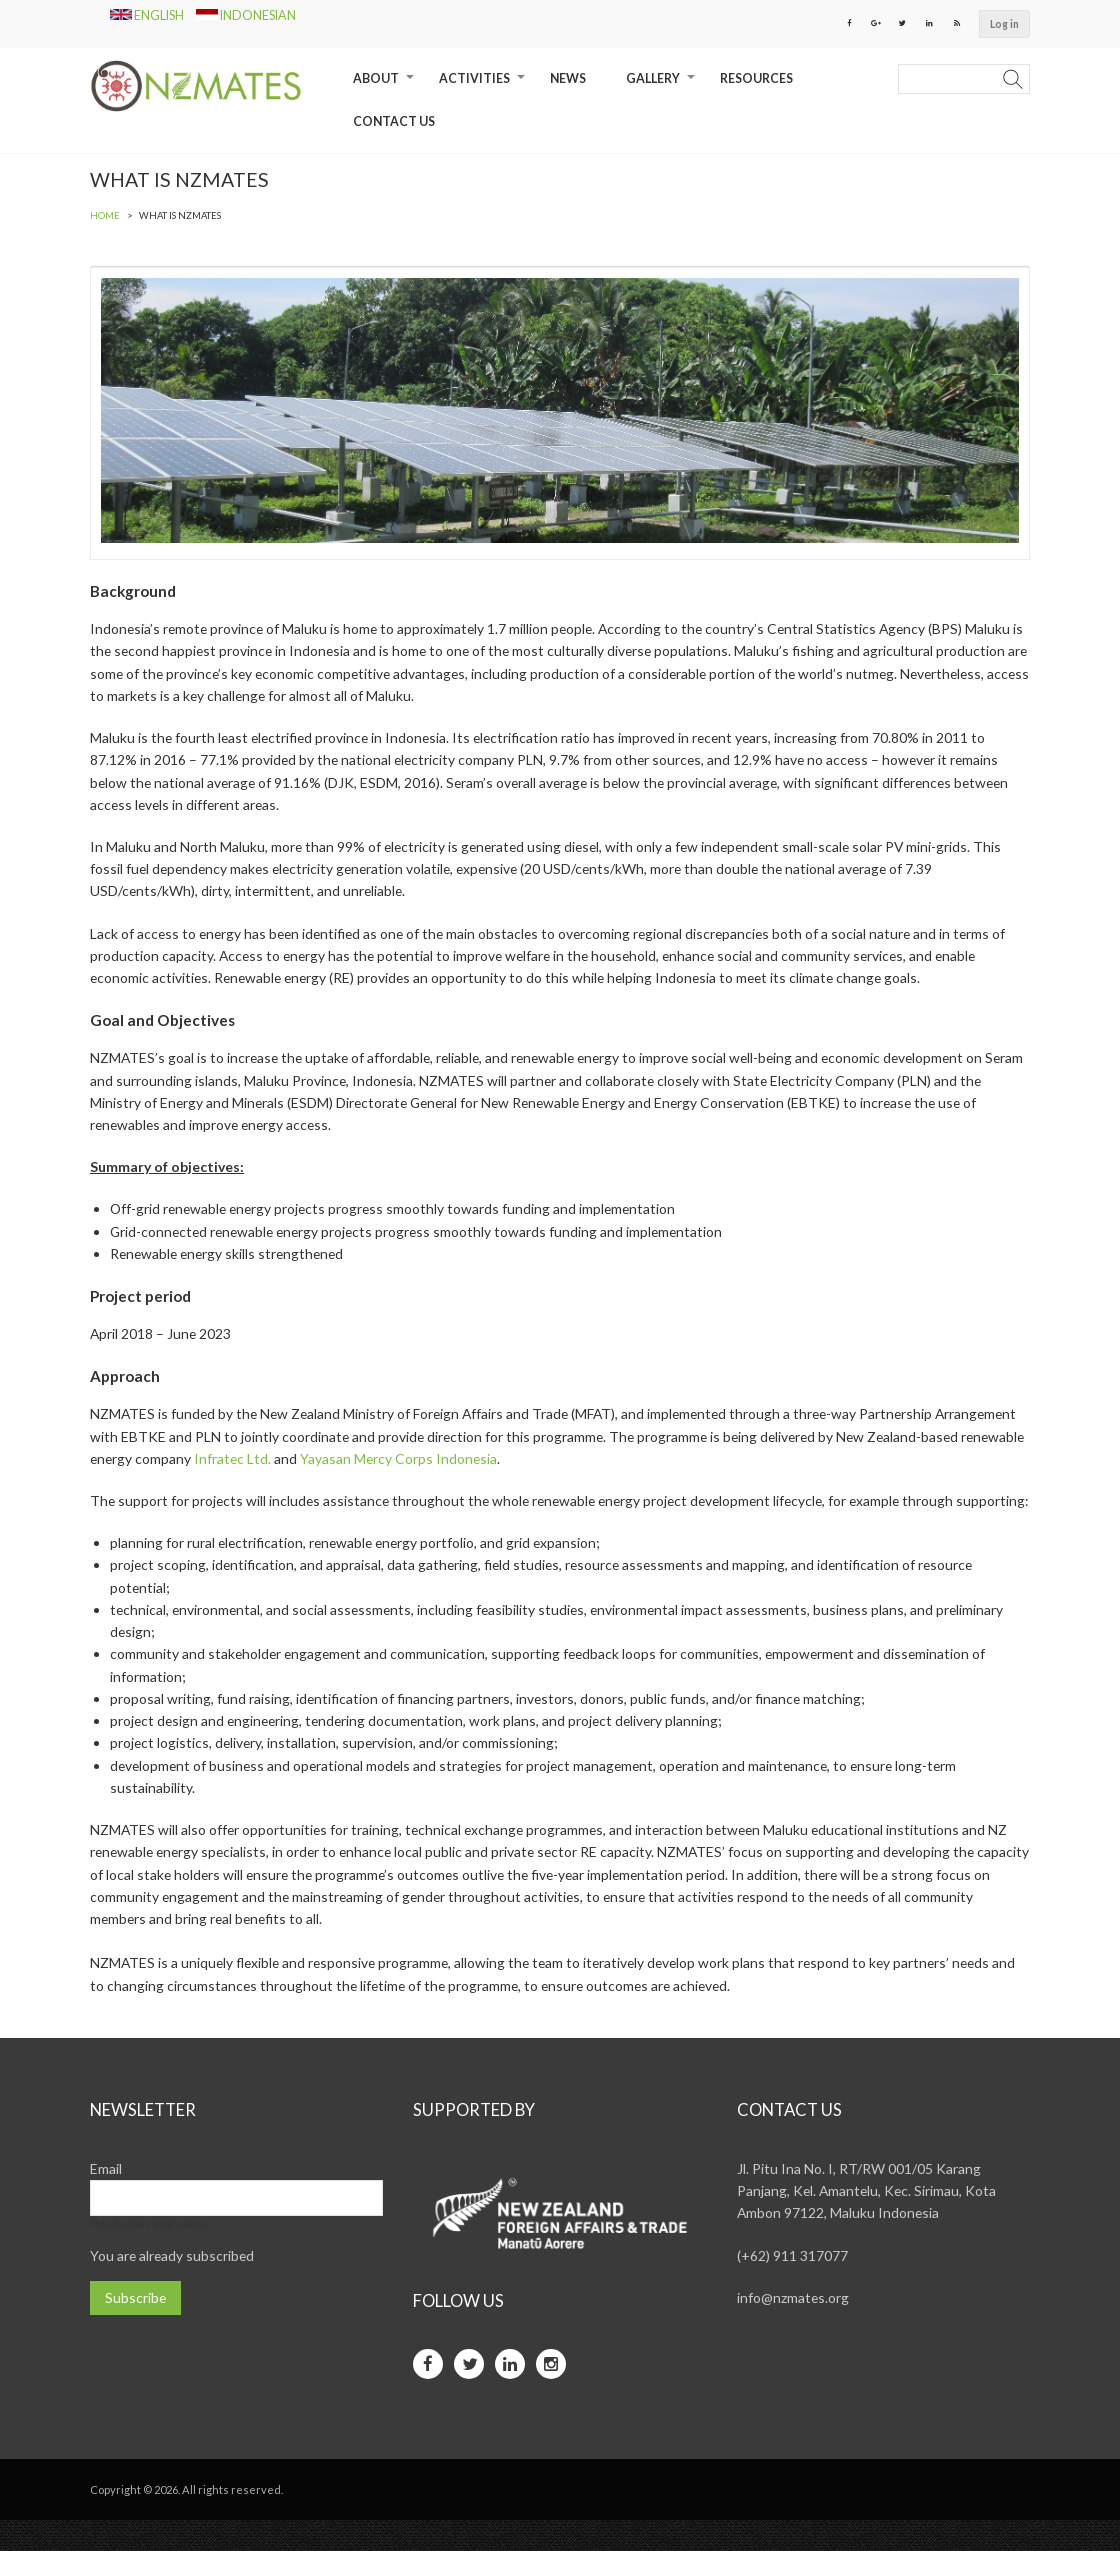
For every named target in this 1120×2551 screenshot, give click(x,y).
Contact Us (394, 121)
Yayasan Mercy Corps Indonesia (512, 1463)
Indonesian (246, 15)
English (148, 15)
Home (105, 216)
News (568, 79)
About (386, 86)
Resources (756, 79)
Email (106, 2199)
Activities (484, 86)
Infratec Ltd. (345, 1463)
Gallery (663, 86)
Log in (1004, 24)
